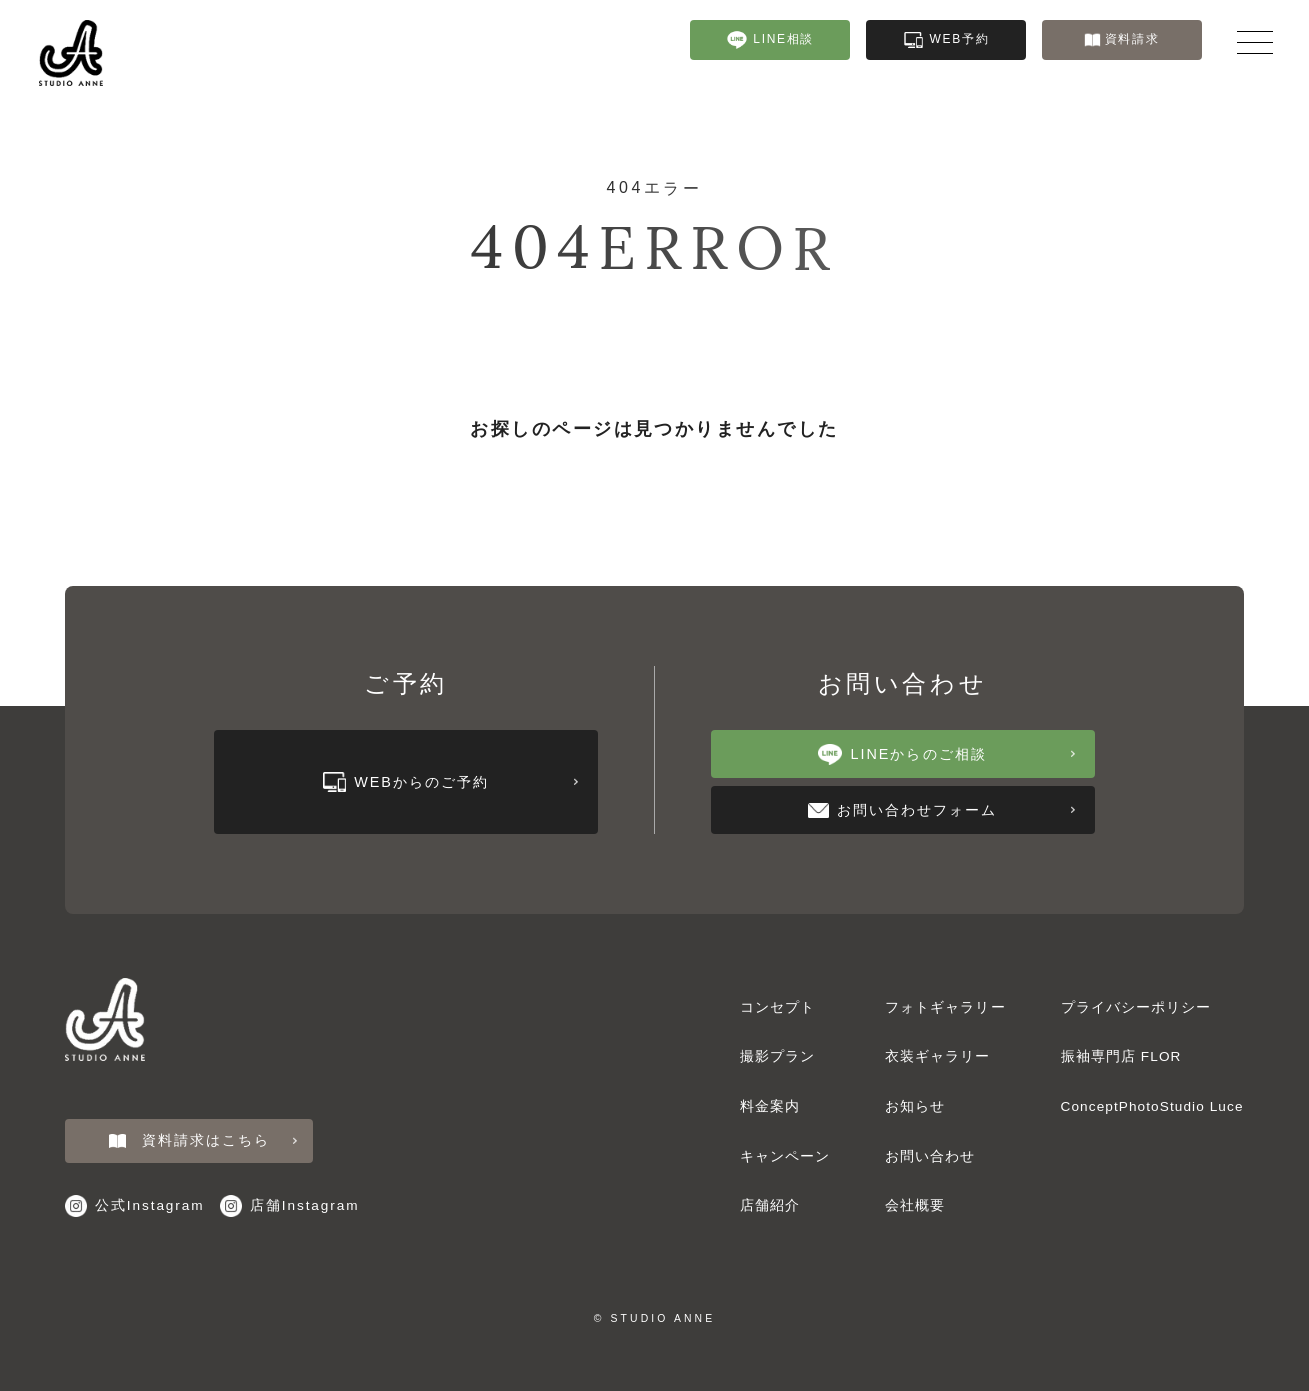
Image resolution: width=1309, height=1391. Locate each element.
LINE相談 (771, 39)
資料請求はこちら (203, 1140)
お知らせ (915, 1106)
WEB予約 (947, 40)
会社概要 (915, 1205)
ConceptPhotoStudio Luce (1152, 1106)
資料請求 (1122, 39)
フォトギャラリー (1278, 702)
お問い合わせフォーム (941, 810)
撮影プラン (777, 1056)
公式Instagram (134, 1206)
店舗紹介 (770, 1205)
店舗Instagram (289, 1206)
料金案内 (770, 1106)
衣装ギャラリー (1278, 816)
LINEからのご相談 (946, 755)
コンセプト (777, 1007)
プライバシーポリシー (1136, 1007)
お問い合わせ (930, 1156)
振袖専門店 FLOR (1121, 1056)
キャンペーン (785, 1156)
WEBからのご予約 (450, 782)
